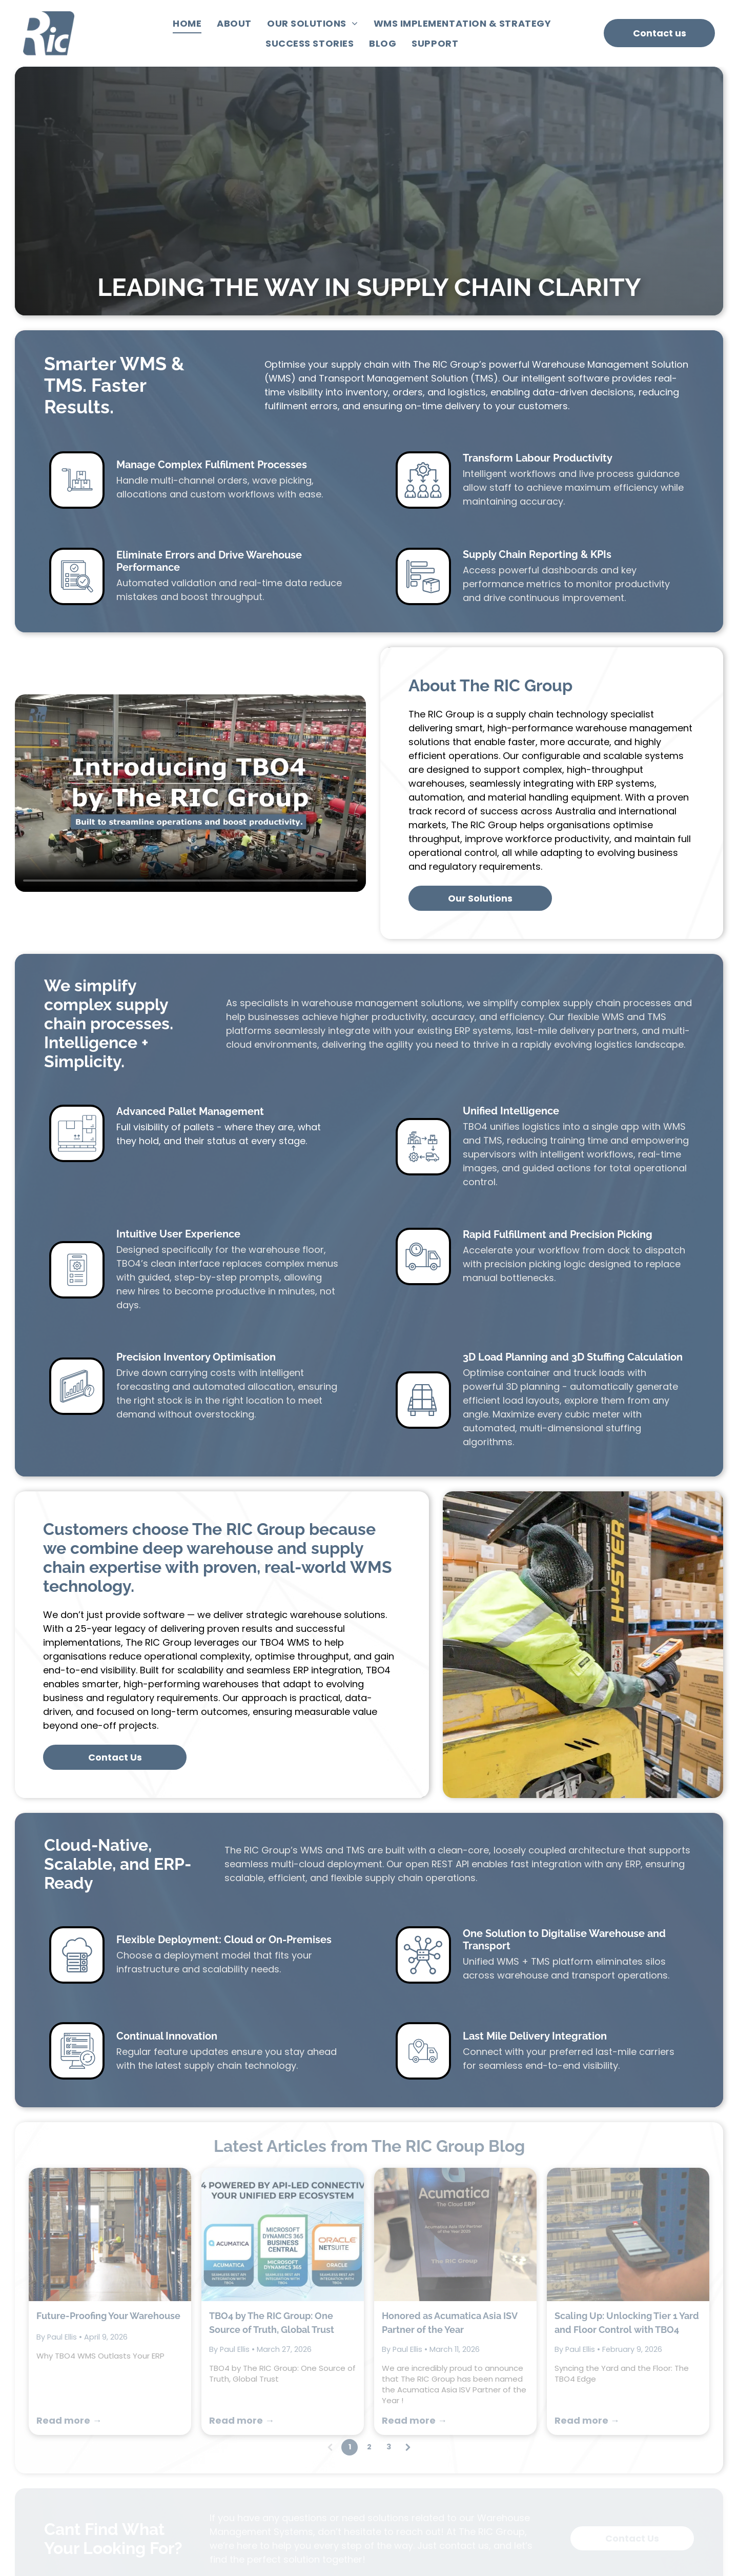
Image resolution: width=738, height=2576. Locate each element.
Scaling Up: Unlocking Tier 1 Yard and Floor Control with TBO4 (627, 2108)
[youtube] (562, 2527)
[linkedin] (583, 2527)
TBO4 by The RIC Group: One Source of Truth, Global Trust (271, 2108)
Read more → (68, 2206)
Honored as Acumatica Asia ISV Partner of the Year (449, 2108)
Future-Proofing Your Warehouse (108, 2101)
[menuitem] (187, 23)
